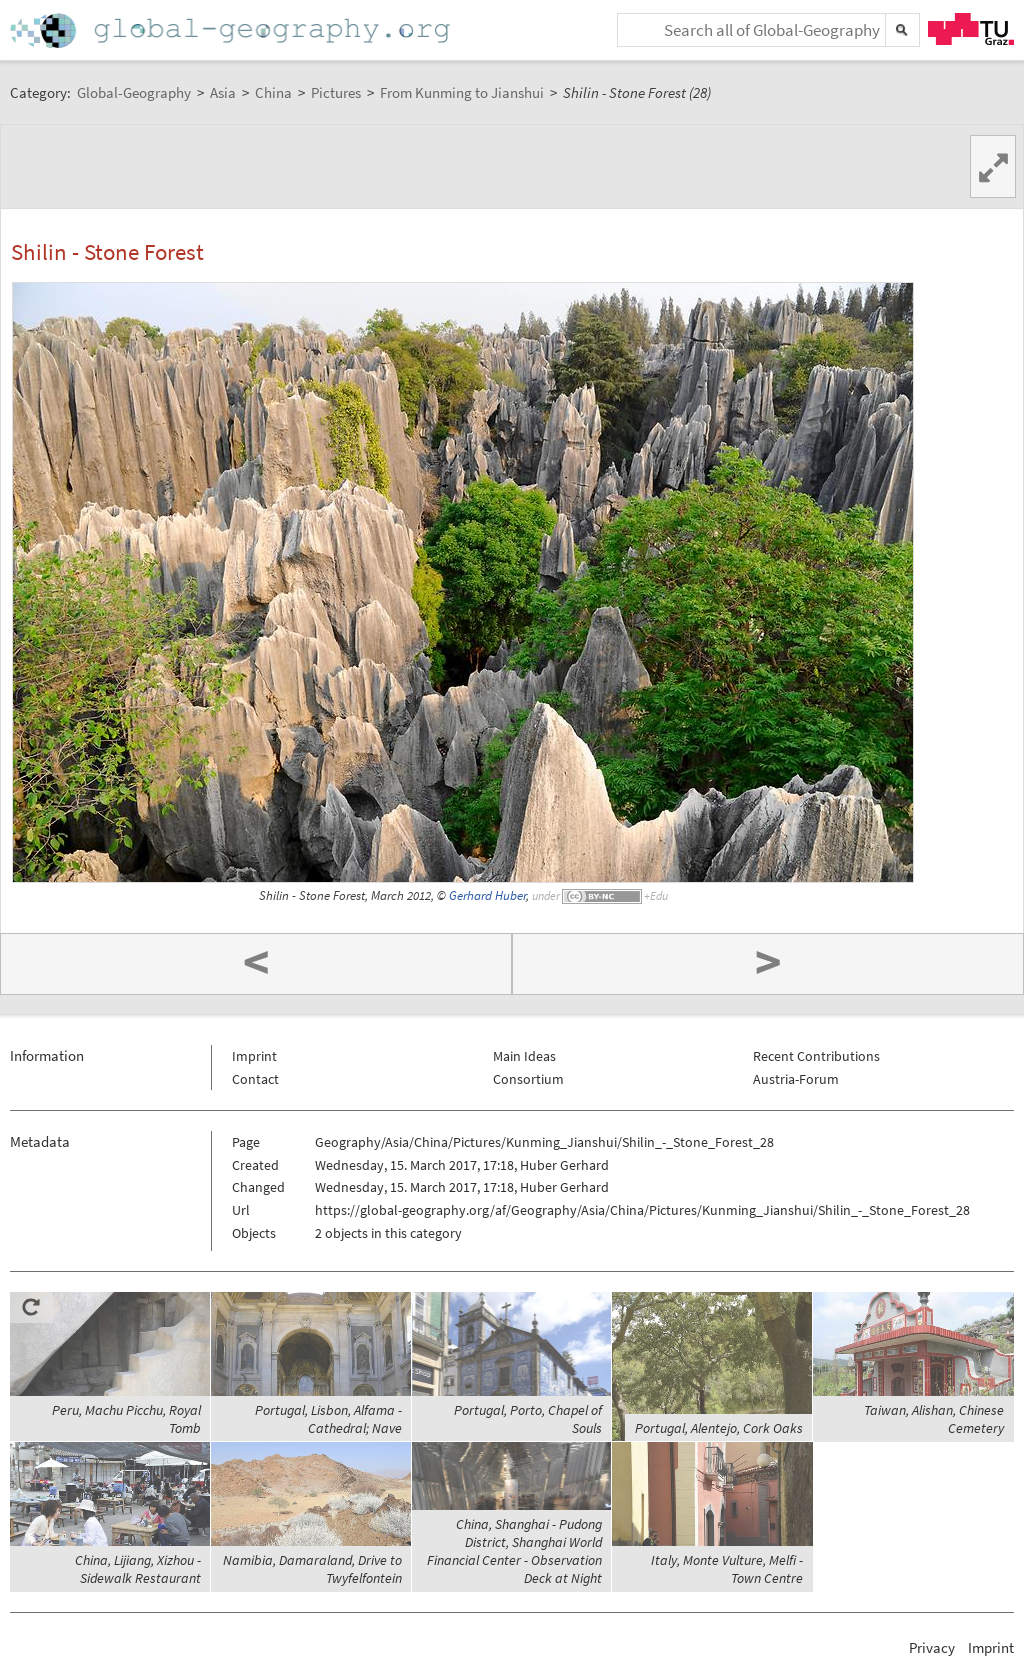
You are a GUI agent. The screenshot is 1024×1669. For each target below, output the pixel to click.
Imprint (254, 1056)
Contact (255, 1079)
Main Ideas (524, 1056)
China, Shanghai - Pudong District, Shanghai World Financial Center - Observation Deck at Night (514, 1551)
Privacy (932, 1647)
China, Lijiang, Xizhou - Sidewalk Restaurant (138, 1569)
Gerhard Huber (487, 895)
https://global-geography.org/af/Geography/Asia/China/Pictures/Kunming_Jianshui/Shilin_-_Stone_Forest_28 (642, 1210)
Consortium (528, 1079)
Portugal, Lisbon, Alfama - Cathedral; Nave (328, 1419)
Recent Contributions (816, 1056)
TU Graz (971, 29)
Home (232, 30)
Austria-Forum (796, 1079)
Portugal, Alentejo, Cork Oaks (719, 1428)
